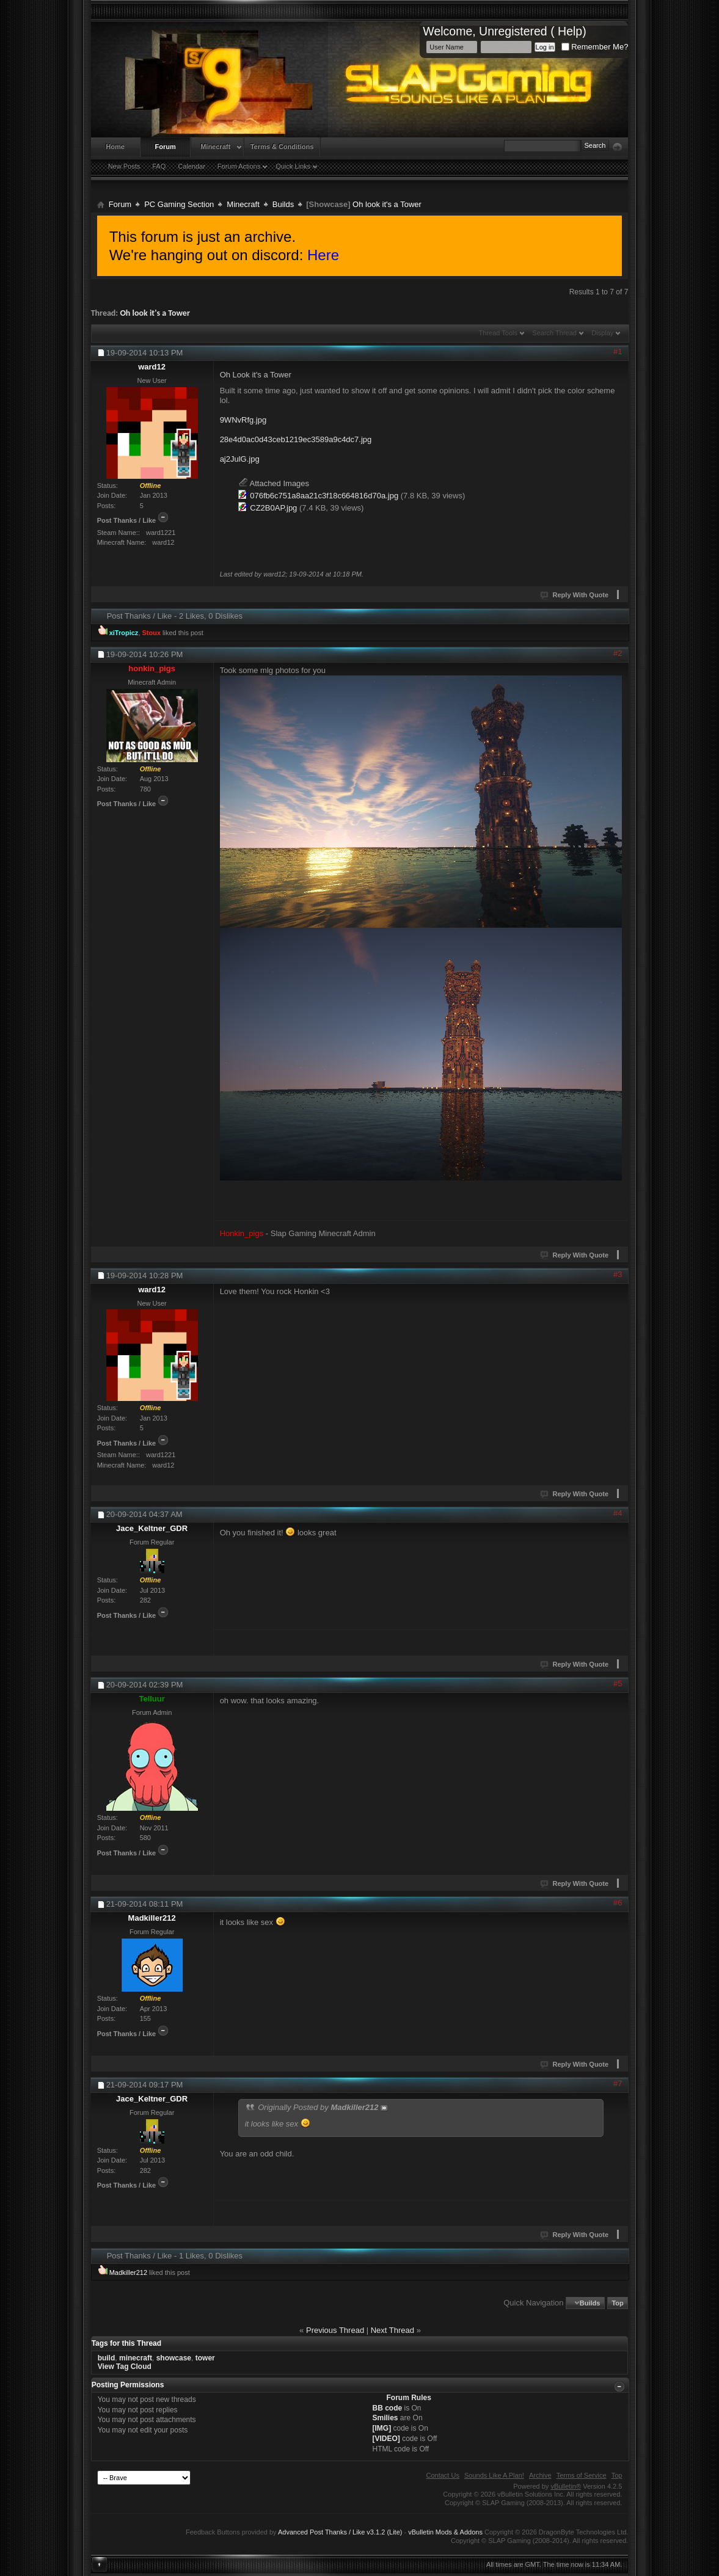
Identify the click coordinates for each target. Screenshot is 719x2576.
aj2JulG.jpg (240, 459)
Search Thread (554, 333)
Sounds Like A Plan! (494, 2475)
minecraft (135, 2358)
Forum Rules (408, 2397)
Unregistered (513, 31)
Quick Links (293, 166)
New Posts (124, 166)
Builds (283, 204)
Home (115, 146)
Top (617, 2303)
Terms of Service (582, 2475)
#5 (617, 1683)
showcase (173, 2358)
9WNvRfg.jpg (243, 419)
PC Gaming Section (179, 204)
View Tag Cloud (124, 2366)
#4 (617, 1513)
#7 (617, 2083)
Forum (165, 146)
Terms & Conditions (282, 146)
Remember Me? (595, 46)
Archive (540, 2475)
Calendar (191, 166)
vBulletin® (565, 2486)
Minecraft (215, 146)
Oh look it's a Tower (154, 313)
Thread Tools (498, 333)
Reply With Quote (575, 595)
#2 (617, 653)
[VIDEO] (386, 2438)
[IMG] (382, 2428)
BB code (388, 2408)
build (106, 2358)
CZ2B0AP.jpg (273, 507)
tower (205, 2358)
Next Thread (392, 2330)
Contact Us (442, 2475)
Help (570, 31)
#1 (617, 351)
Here (323, 255)
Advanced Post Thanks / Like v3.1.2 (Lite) (340, 2532)
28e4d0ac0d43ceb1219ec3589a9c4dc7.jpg (296, 439)
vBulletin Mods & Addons (445, 2532)
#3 (617, 1274)
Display (602, 333)
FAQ (159, 166)
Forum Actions (238, 166)
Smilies (385, 2418)
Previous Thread (335, 2330)
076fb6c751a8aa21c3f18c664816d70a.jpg (324, 495)
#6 (617, 1902)
